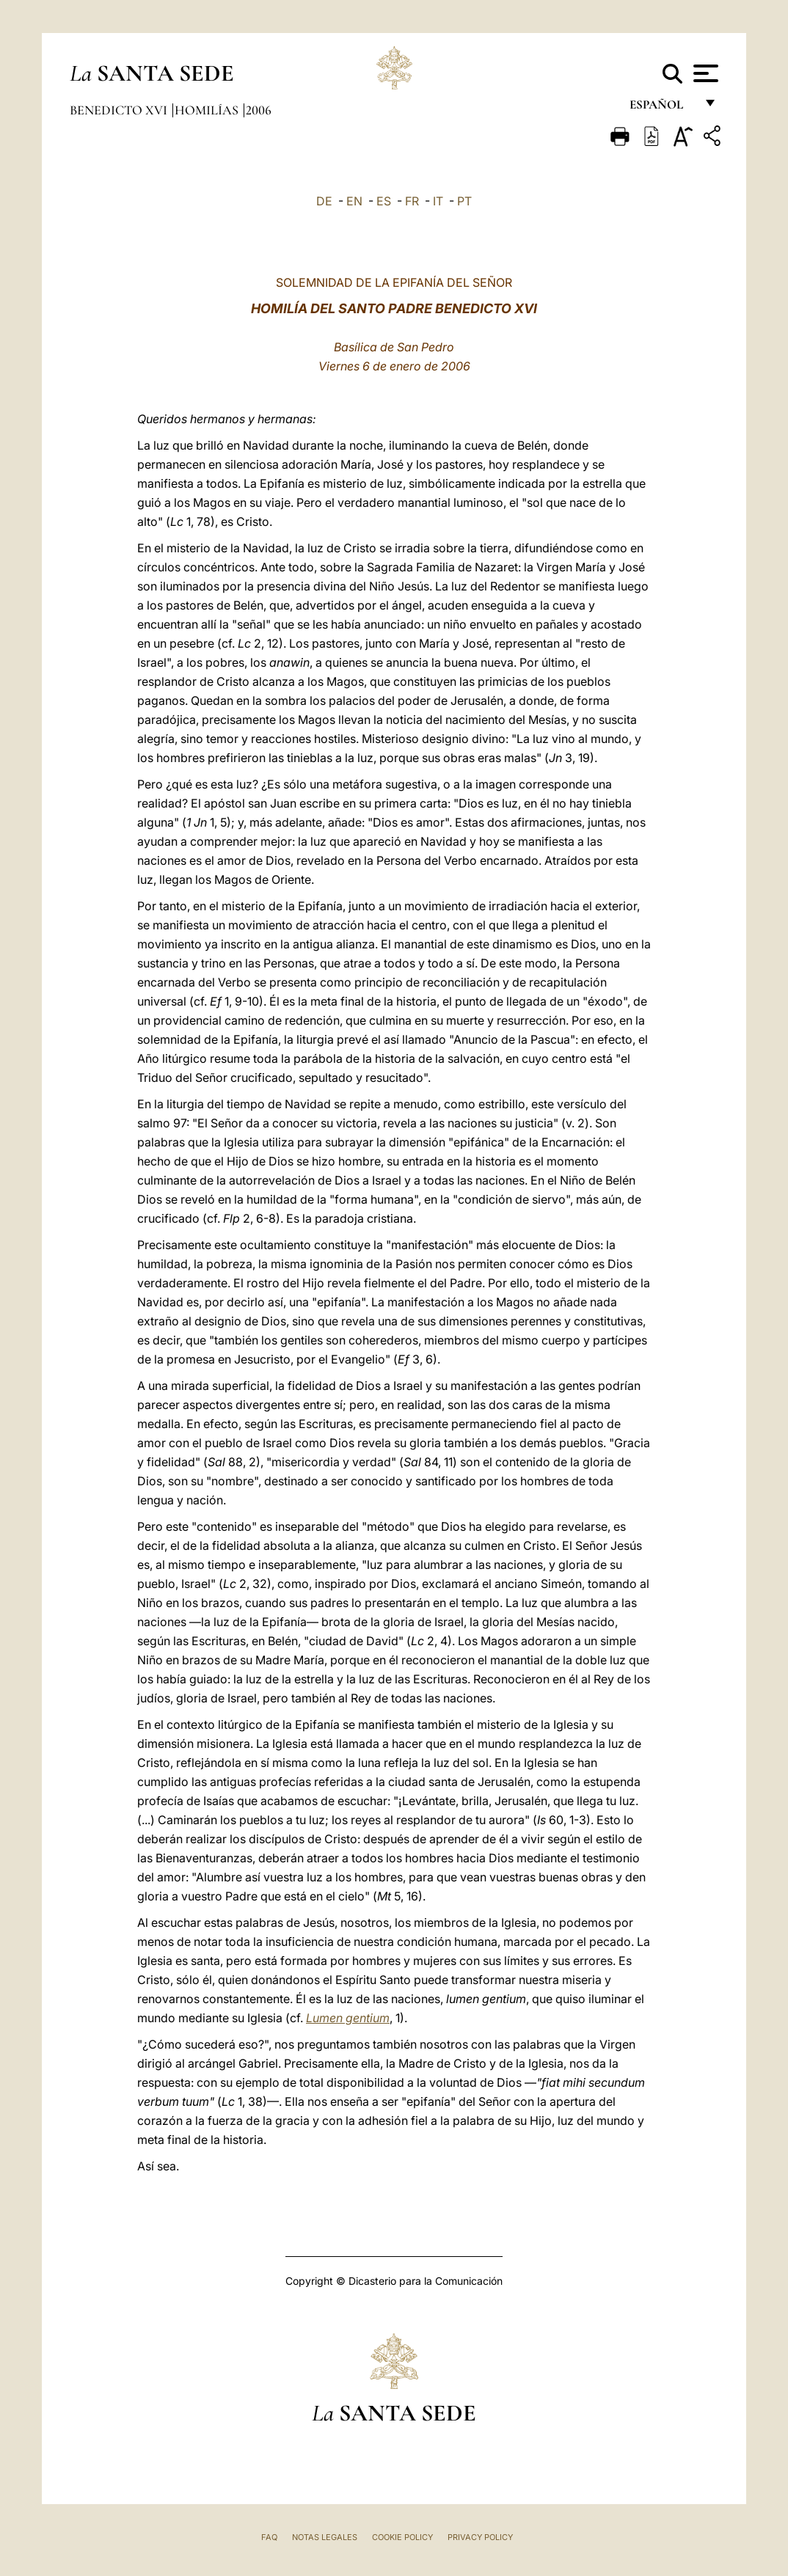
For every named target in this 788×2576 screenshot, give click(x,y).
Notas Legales (324, 2537)
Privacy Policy (480, 2537)
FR (412, 201)
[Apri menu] (704, 73)
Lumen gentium (348, 2017)
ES (383, 201)
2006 (258, 110)
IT (438, 201)
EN (354, 201)
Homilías (208, 110)
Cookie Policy (402, 2537)
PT (464, 201)
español (662, 108)
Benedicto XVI (120, 110)
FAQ (269, 2537)
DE (324, 201)
